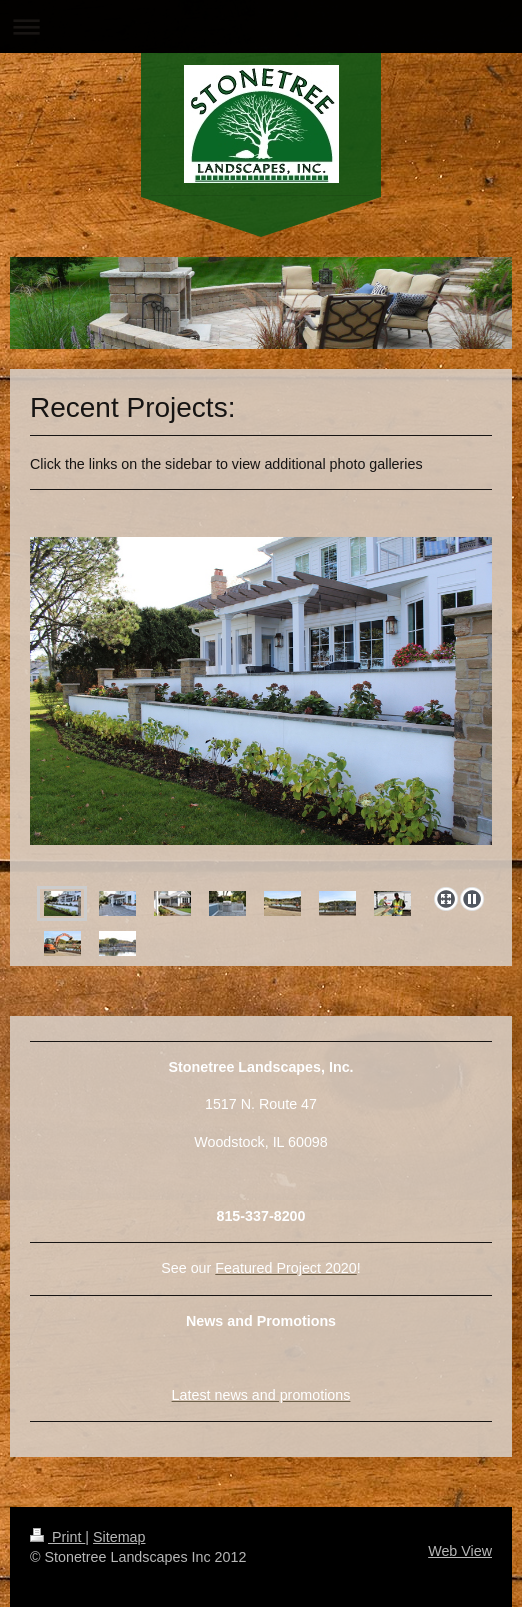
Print (57, 1537)
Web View (460, 1551)
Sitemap (119, 1537)
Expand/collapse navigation (261, 26)
